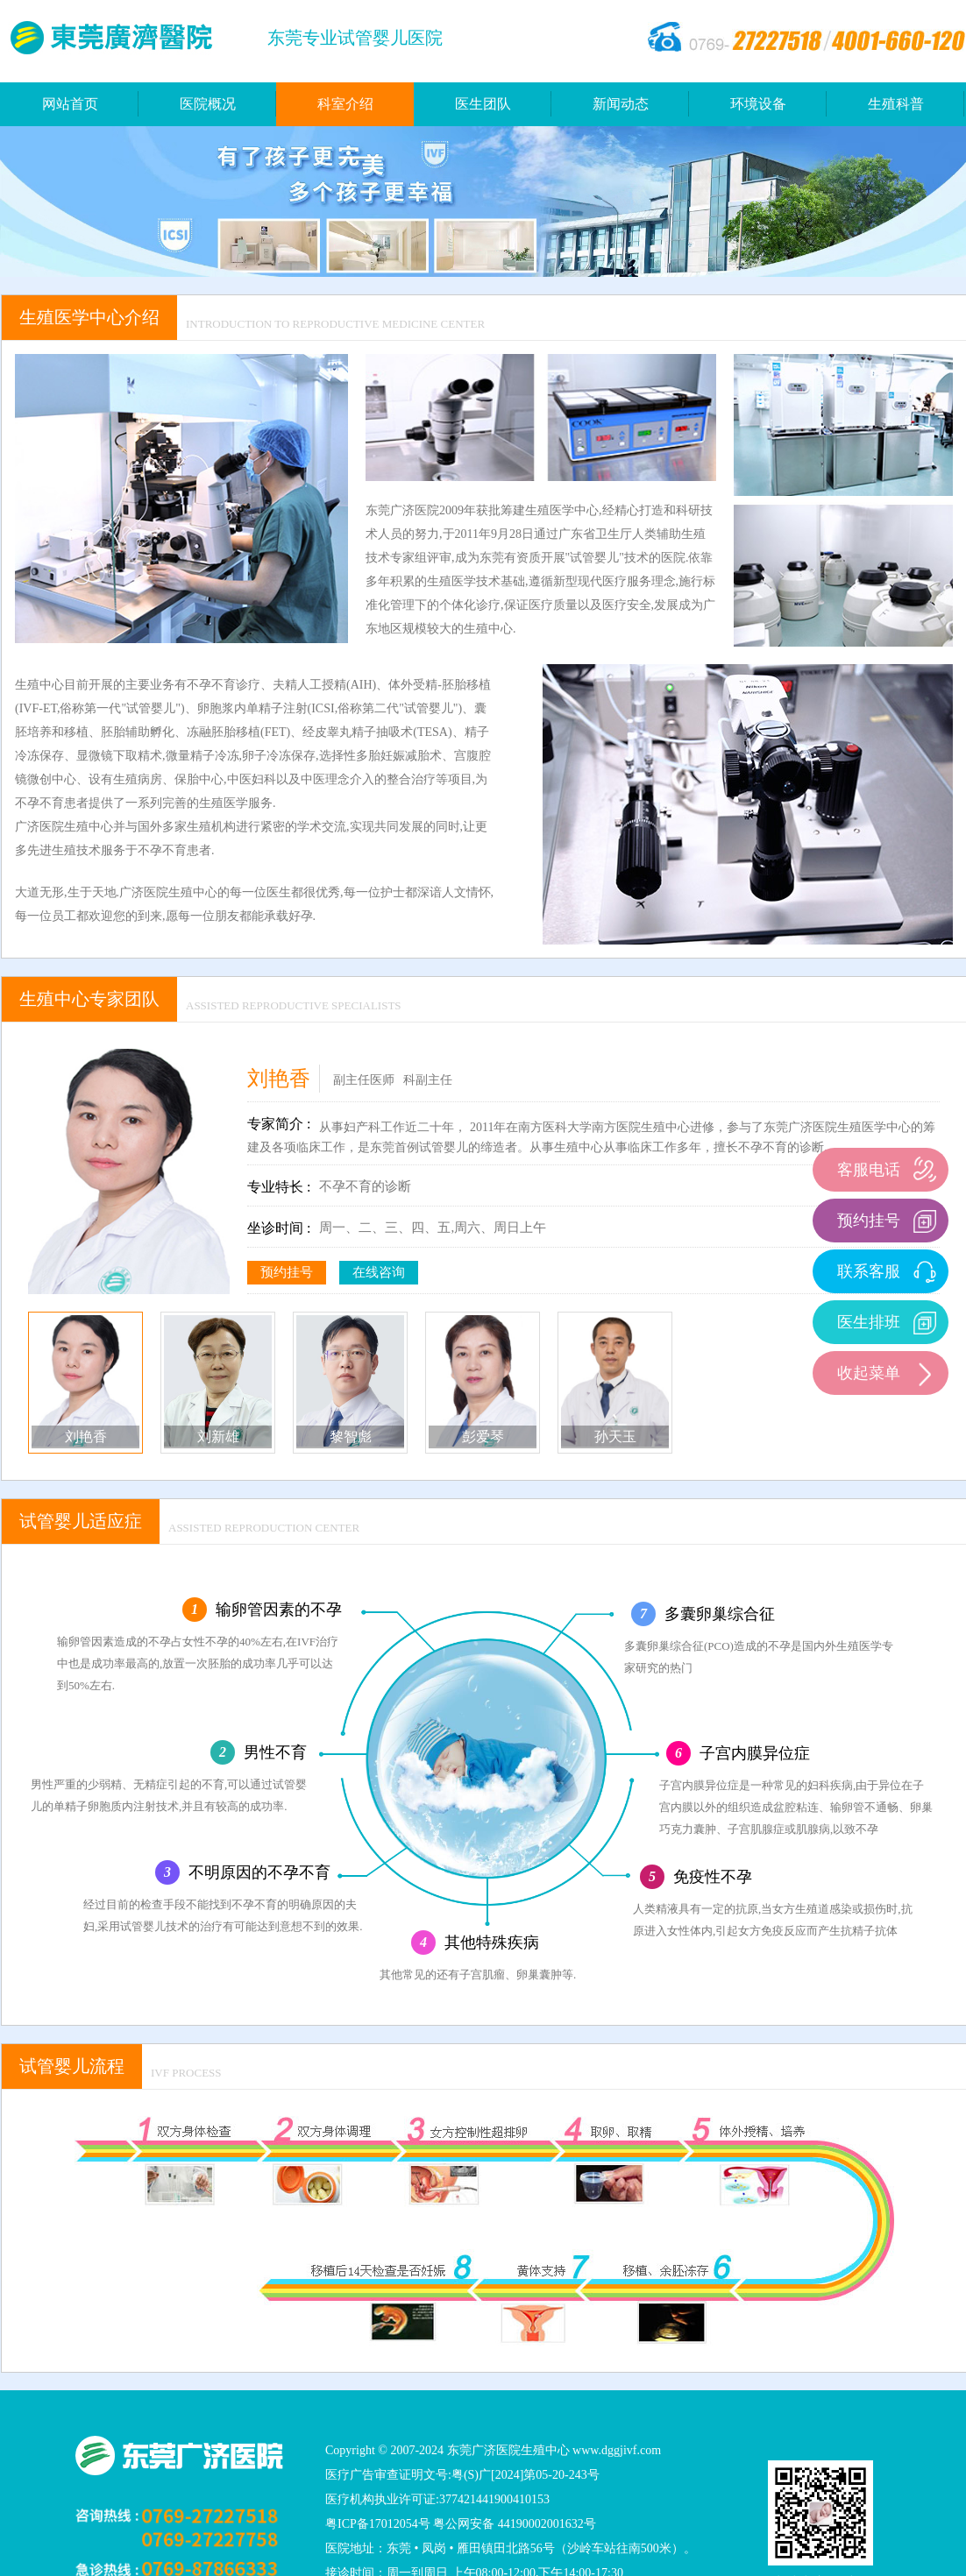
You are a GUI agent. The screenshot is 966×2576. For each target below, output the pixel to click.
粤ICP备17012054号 (377, 2523)
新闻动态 (621, 103)
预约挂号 (286, 1272)
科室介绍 (345, 103)
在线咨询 (378, 1272)
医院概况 (208, 103)
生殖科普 (896, 103)
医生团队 (483, 103)
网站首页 (70, 103)
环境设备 (758, 103)
